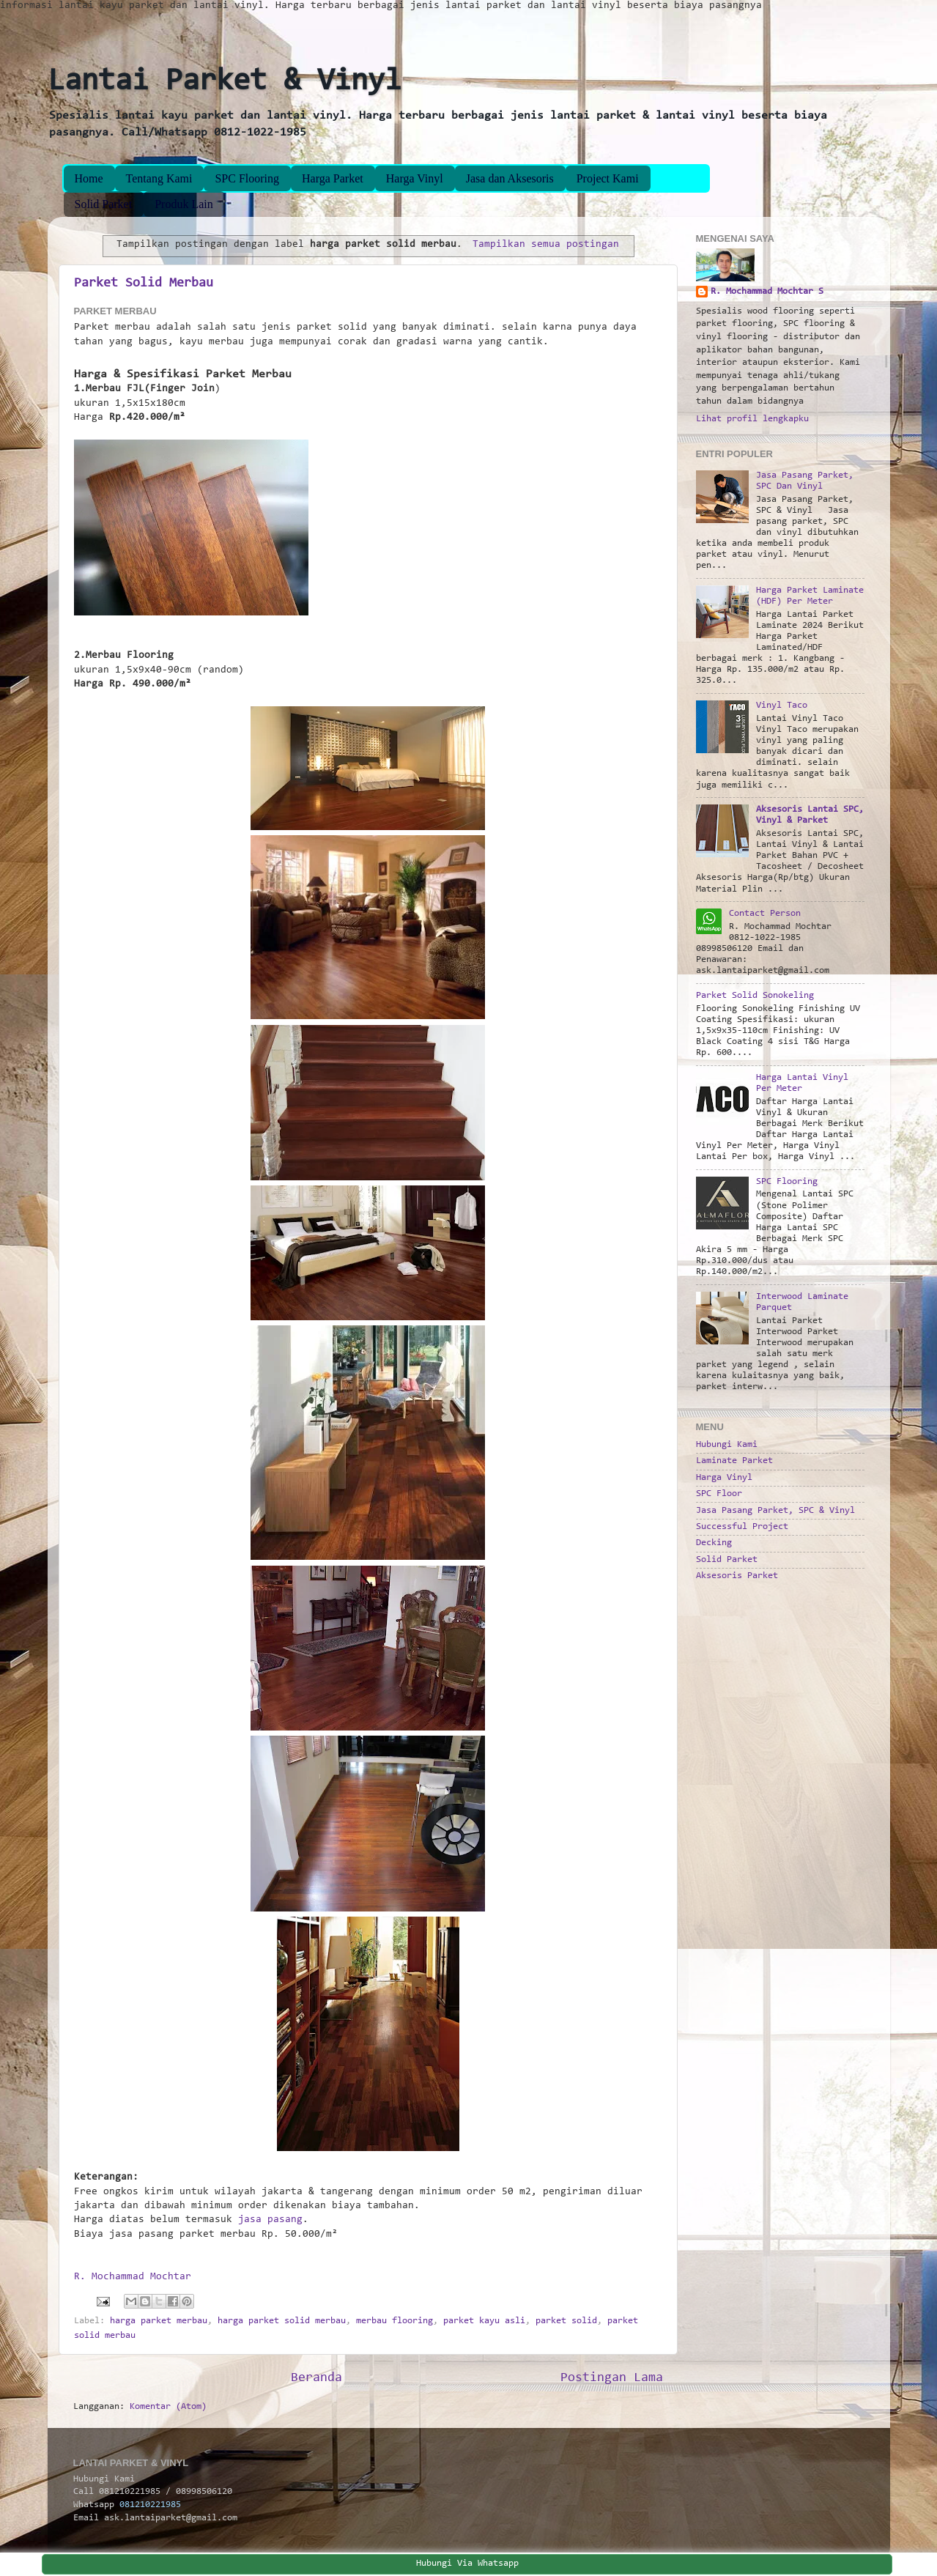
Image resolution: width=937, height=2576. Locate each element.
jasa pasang (270, 2220)
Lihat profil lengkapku (752, 419)
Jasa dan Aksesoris (510, 178)
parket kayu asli (484, 2321)
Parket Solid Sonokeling (755, 995)
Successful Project (742, 1526)
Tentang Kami (159, 178)
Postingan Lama (611, 2378)
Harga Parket (332, 178)
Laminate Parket (734, 1461)
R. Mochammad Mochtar (132, 2277)
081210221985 (150, 2505)
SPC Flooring (247, 178)
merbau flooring (394, 2321)
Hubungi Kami (727, 1444)
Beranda (316, 2378)
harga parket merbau (158, 2321)
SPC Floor (719, 1493)
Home (89, 178)
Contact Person (765, 913)
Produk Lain (184, 204)
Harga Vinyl (414, 178)
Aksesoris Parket (737, 1576)
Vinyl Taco (781, 705)
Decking (714, 1543)
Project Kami (608, 178)
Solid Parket (104, 204)
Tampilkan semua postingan (546, 245)
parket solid (566, 2321)
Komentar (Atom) (168, 2406)
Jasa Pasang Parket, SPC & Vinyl (775, 1510)
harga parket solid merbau (282, 2321)
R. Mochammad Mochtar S (767, 291)
